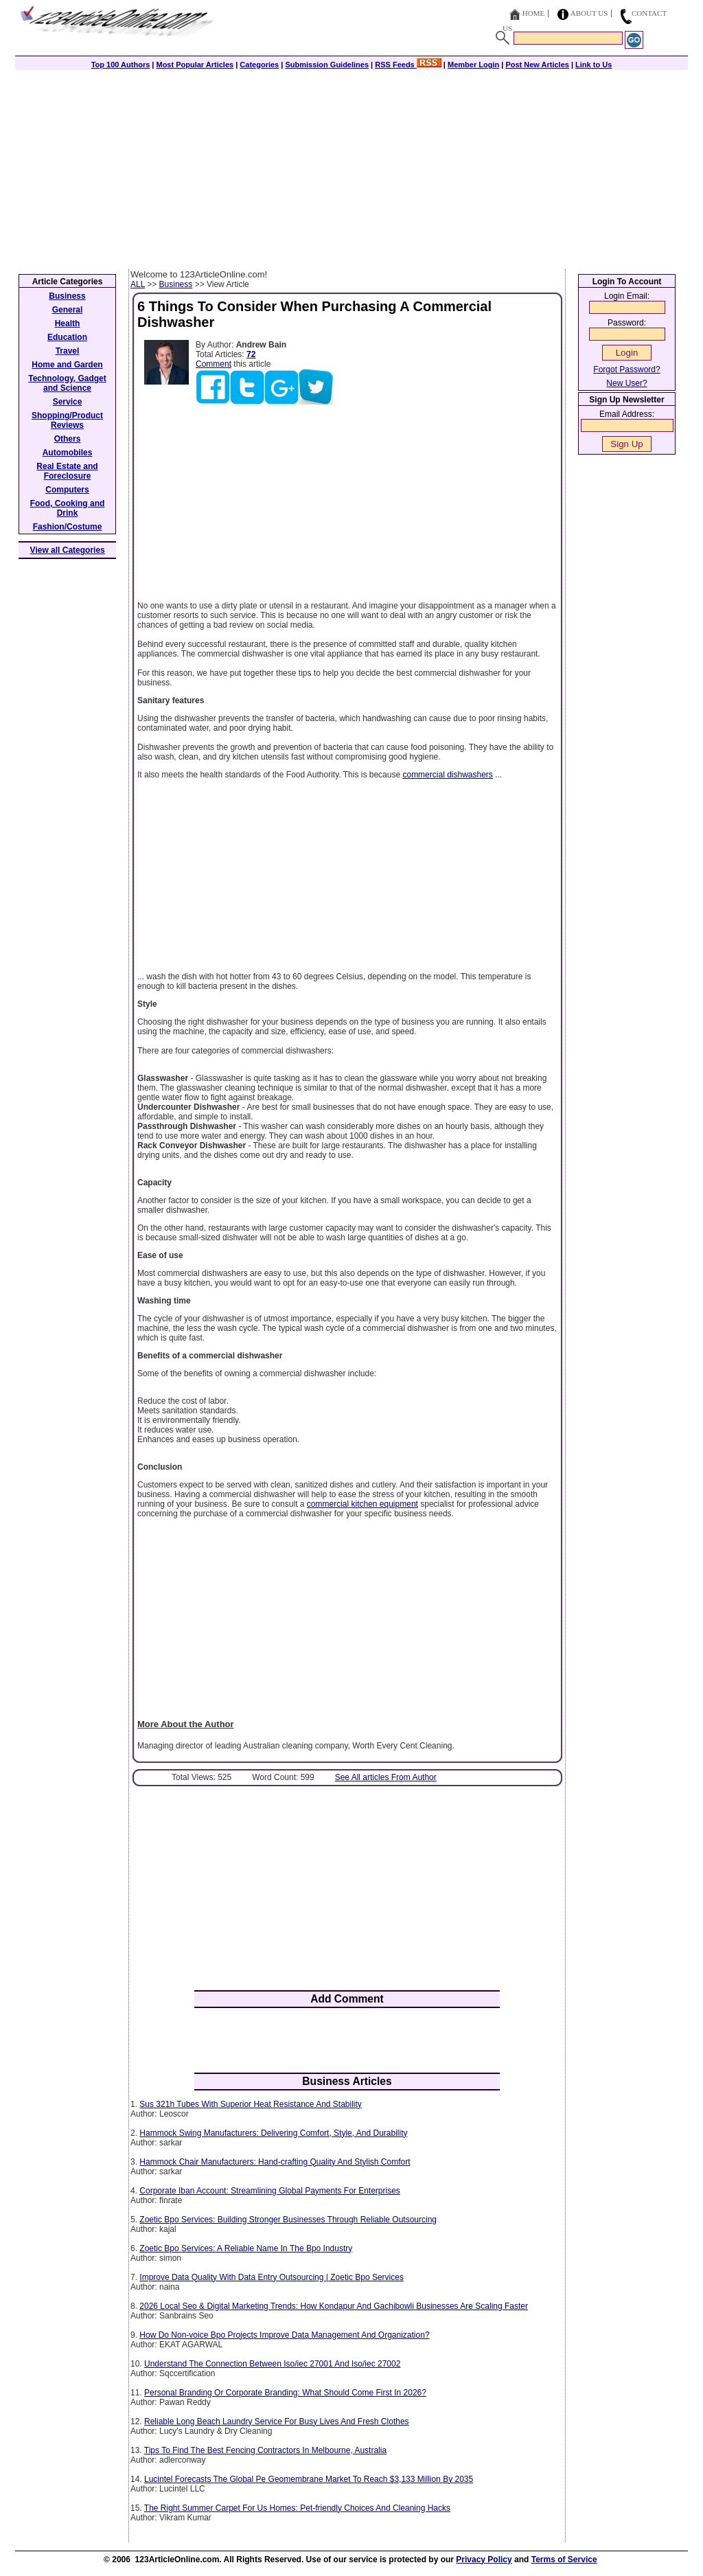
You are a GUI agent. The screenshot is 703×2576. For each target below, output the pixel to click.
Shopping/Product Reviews (67, 420)
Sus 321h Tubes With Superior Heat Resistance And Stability (250, 2104)
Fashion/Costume (67, 527)
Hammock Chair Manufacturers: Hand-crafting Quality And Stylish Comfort (274, 2162)
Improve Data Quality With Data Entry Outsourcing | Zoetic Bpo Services (271, 2277)
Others (67, 439)
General (67, 310)
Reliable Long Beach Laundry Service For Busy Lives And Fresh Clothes (276, 2421)
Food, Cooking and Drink (67, 508)
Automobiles (68, 452)
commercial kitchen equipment (362, 1504)
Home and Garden (67, 364)
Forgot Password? (626, 369)
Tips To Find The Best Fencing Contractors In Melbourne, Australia (265, 2450)
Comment (213, 364)
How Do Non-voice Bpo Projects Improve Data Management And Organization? (284, 2335)
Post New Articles (537, 64)
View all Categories (67, 550)
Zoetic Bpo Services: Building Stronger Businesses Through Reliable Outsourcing (288, 2219)
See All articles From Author (386, 1777)
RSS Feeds (408, 64)
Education (67, 337)
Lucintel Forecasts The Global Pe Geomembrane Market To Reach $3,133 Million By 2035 (308, 2479)
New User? (626, 383)
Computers (67, 489)
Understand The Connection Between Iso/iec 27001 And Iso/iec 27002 (272, 2364)
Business (176, 284)
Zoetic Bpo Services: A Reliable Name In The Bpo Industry (245, 2248)
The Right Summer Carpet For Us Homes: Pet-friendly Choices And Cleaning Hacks (297, 2508)
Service (67, 402)
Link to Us (593, 64)
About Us (589, 13)
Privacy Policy (483, 2559)
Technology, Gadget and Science (67, 383)
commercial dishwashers (447, 774)
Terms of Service (564, 2559)
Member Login (473, 64)
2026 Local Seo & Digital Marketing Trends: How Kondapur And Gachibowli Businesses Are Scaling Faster (333, 2306)
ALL (137, 284)
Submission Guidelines (327, 64)
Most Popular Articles (194, 64)
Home (533, 13)
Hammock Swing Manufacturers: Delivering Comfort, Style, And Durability (273, 2133)
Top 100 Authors (120, 64)
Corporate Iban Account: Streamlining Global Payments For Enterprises (269, 2191)
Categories (259, 64)
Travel (68, 351)
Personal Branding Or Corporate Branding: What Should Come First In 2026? (285, 2392)
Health (67, 323)
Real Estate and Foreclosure (66, 471)
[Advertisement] (351, 166)
